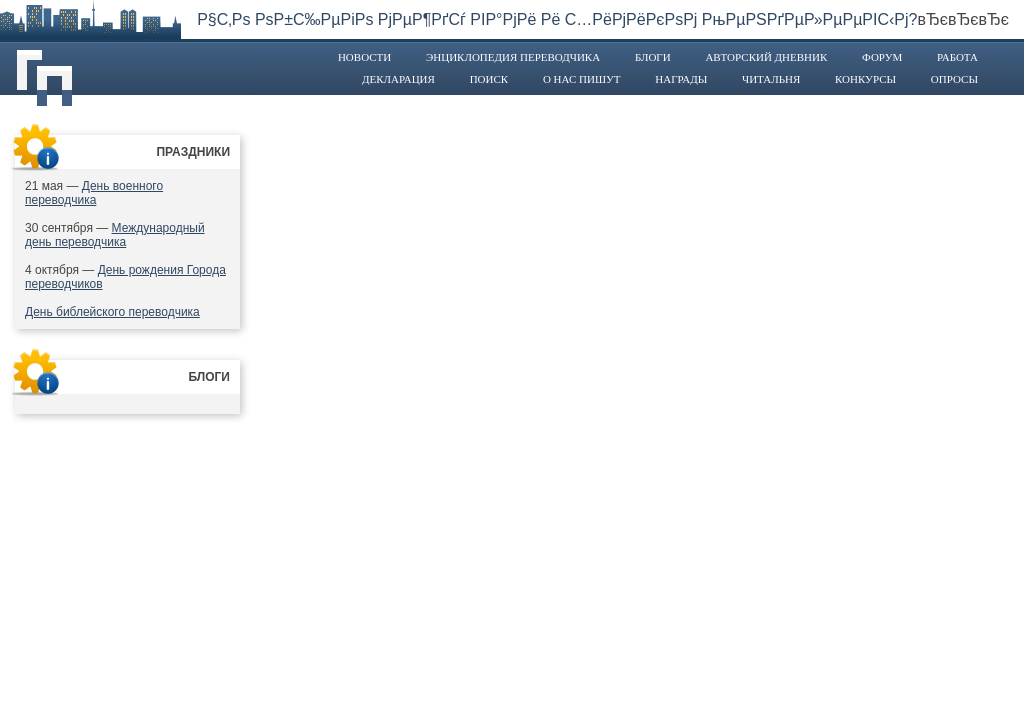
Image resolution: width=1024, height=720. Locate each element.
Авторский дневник (766, 57)
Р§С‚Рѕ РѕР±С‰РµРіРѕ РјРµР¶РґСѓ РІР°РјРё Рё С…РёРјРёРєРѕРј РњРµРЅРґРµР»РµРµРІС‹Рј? (557, 19)
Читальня (771, 79)
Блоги (653, 57)
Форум (882, 57)
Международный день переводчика (115, 235)
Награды (681, 79)
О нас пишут (582, 79)
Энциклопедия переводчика (513, 57)
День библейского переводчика (112, 312)
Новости (364, 57)
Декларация (398, 79)
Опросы (954, 79)
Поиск (489, 79)
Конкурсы (865, 79)
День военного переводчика (94, 193)
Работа (957, 57)
